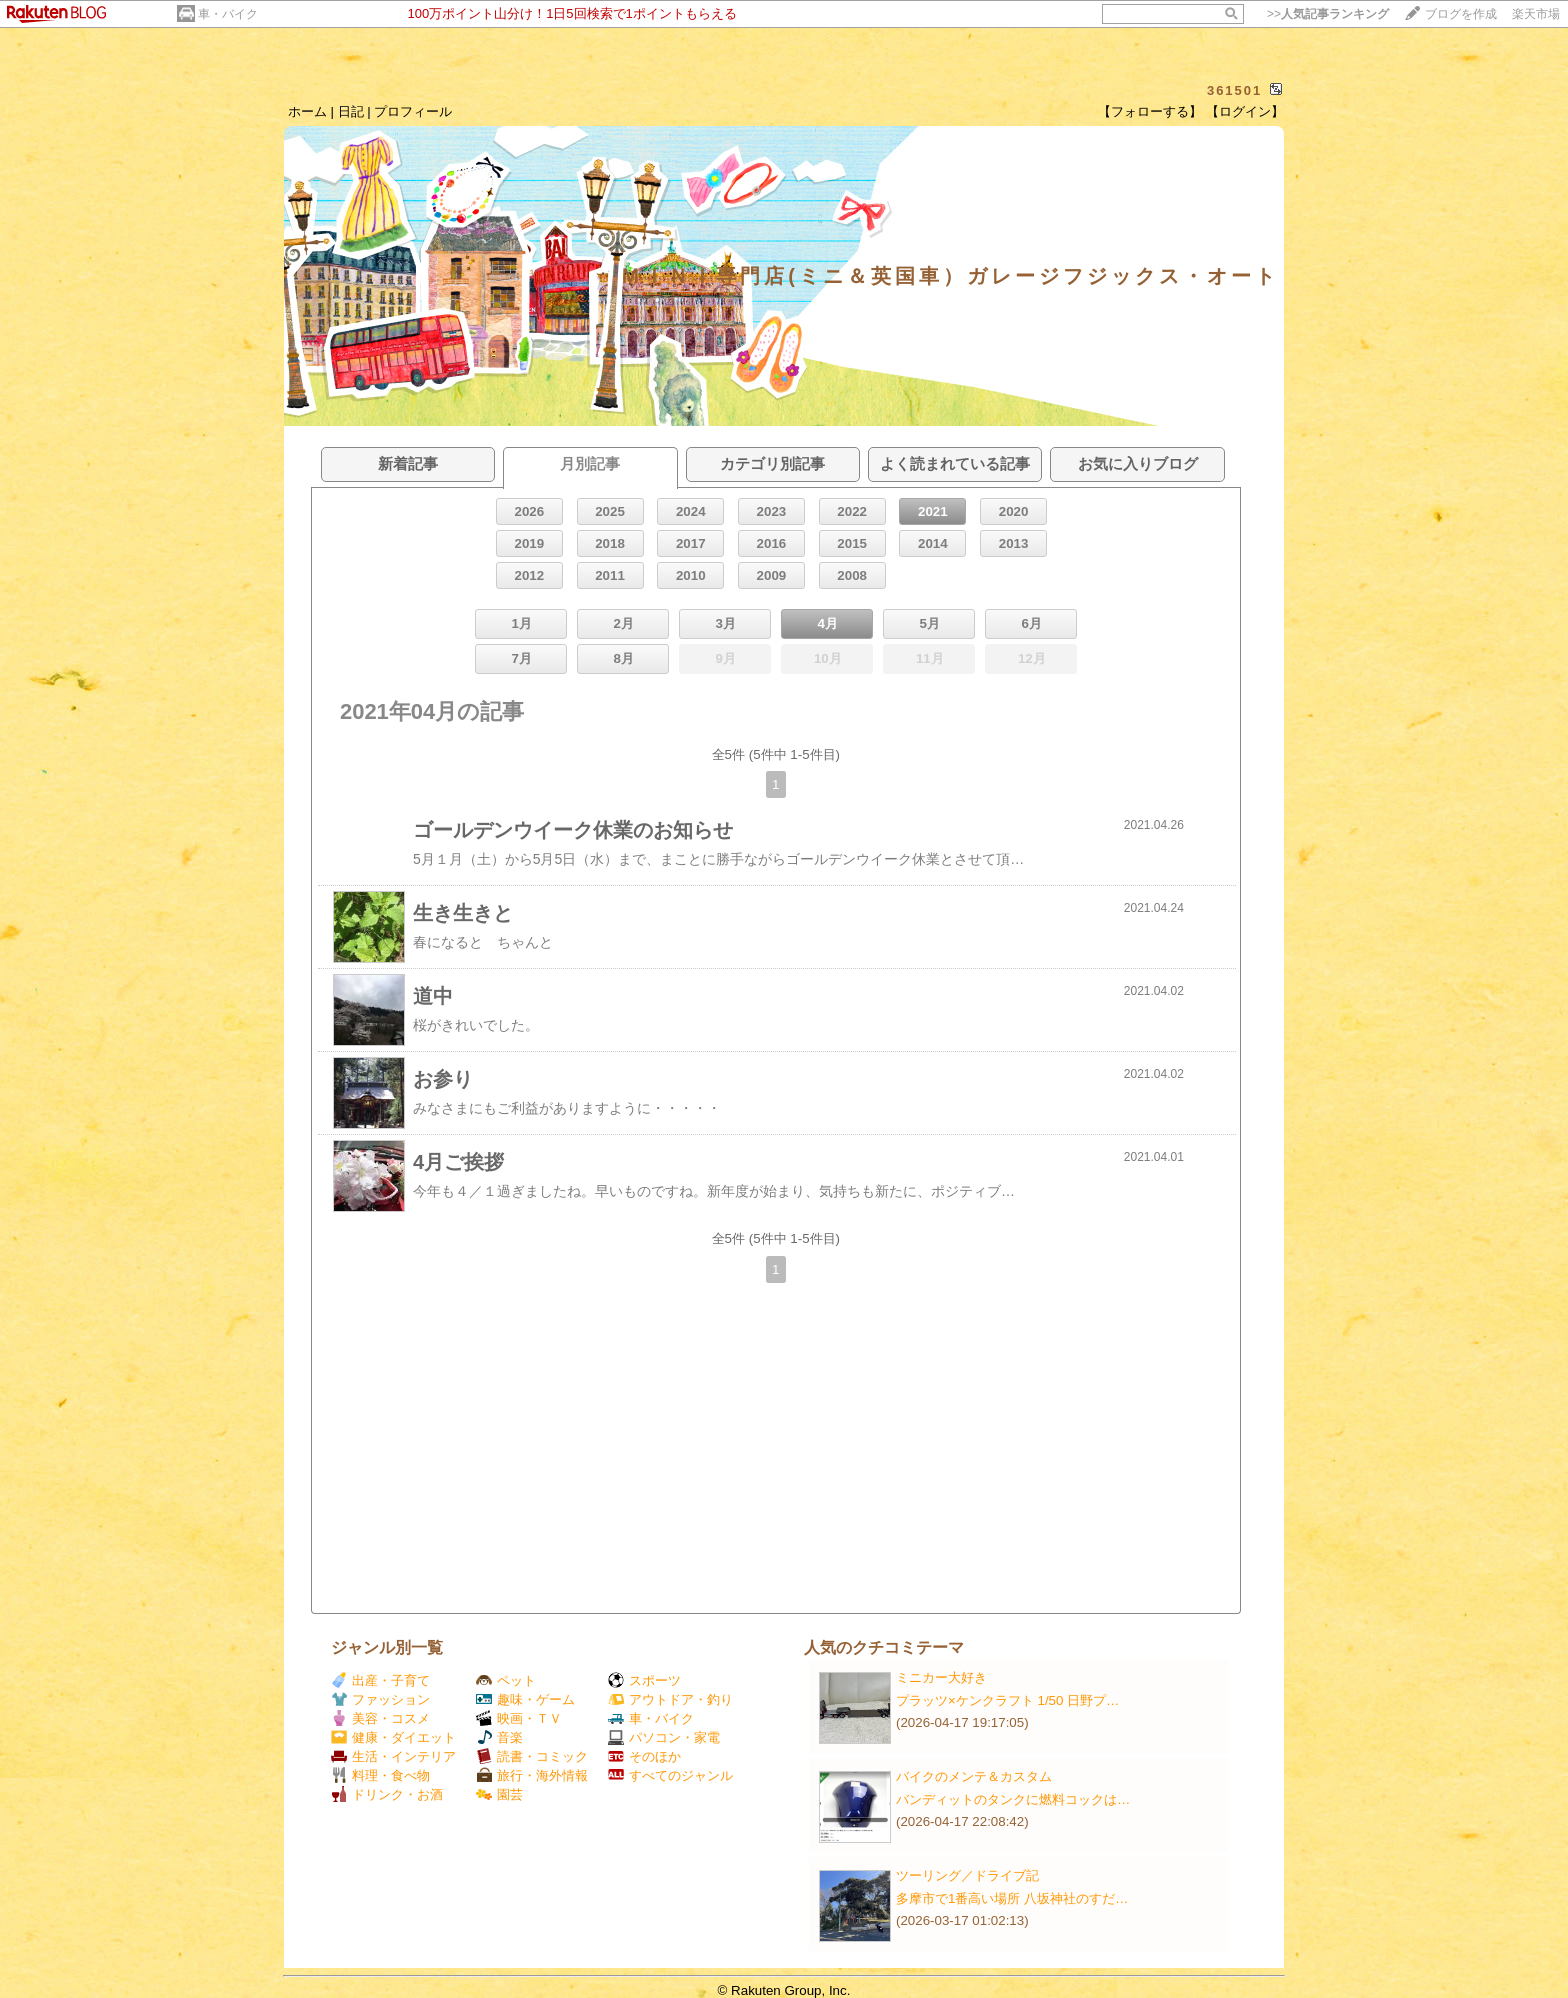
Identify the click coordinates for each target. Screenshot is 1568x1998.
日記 (351, 111)
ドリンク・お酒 (387, 1794)
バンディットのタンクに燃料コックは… (1013, 1799)
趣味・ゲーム (525, 1699)
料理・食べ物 (380, 1775)
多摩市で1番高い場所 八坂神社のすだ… (1012, 1898)
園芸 (499, 1794)
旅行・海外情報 (532, 1775)
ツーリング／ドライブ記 (967, 1875)
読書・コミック (532, 1756)
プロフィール (413, 111)
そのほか (644, 1756)
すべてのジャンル (670, 1775)
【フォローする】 (1150, 111)
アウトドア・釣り (670, 1699)
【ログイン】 (1245, 111)
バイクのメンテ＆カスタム (974, 1776)
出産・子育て (380, 1680)
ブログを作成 (1461, 14)
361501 (1234, 90)
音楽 (499, 1737)
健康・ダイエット (393, 1737)
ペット (506, 1680)
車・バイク (228, 14)
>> (1328, 14)
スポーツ (644, 1680)
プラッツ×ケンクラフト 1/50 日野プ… (1007, 1700)
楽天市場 (1536, 14)
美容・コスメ (380, 1718)
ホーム (307, 111)
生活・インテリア (393, 1756)
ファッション (380, 1699)
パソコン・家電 (664, 1737)
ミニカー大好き (941, 1677)
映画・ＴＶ (519, 1718)
